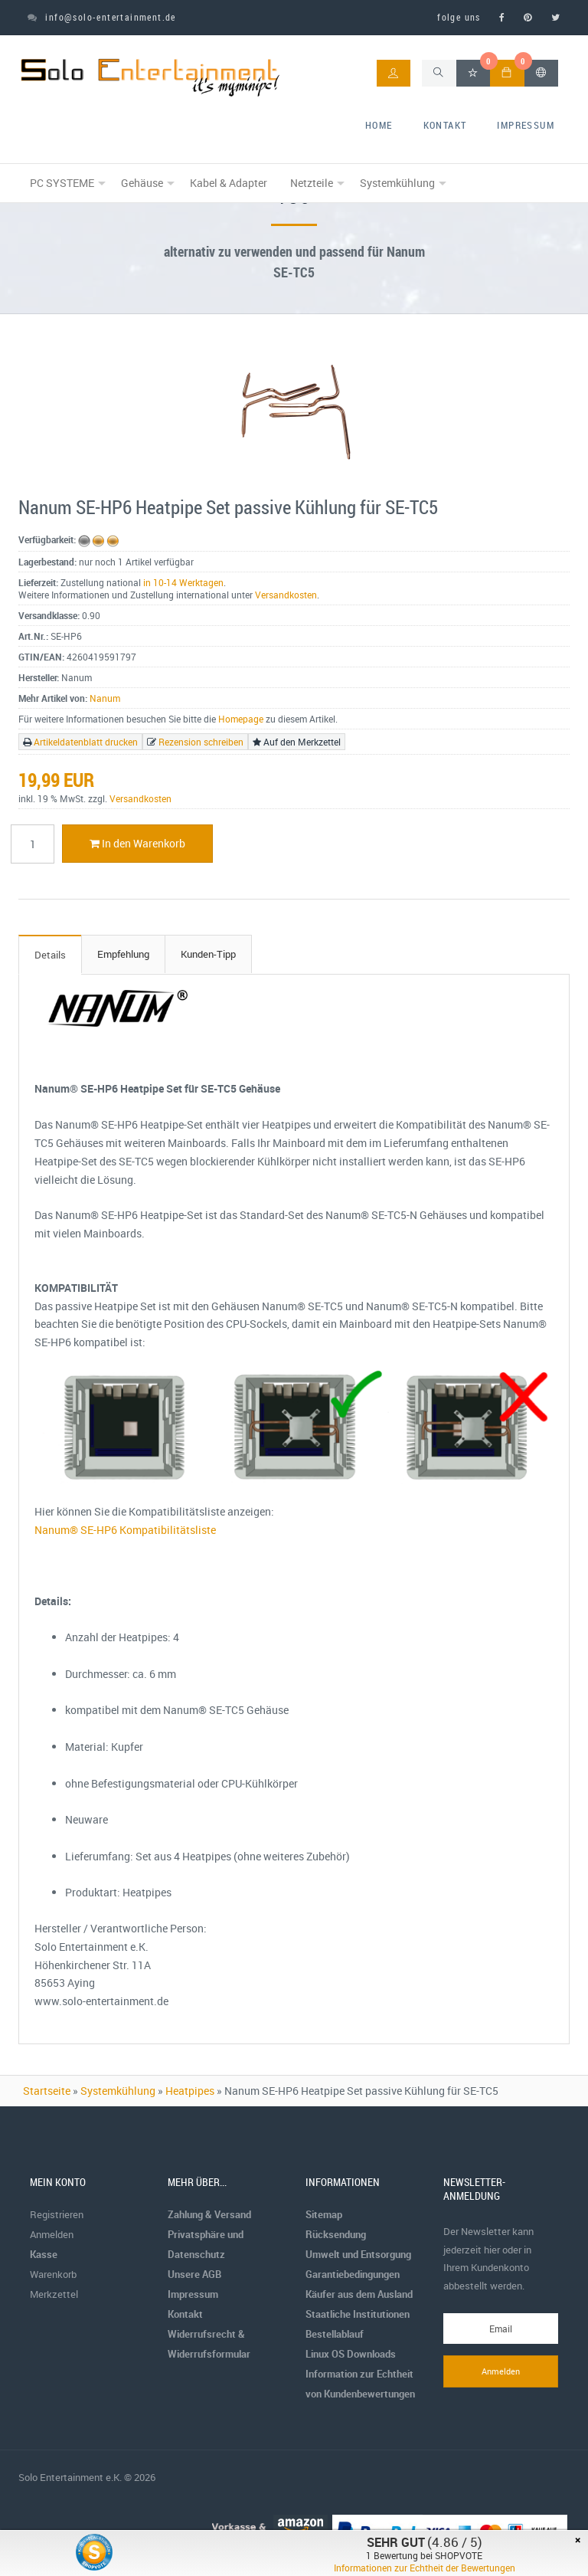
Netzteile (311, 182)
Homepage (240, 719)
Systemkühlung (397, 182)
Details (50, 955)
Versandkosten (286, 594)
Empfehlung (123, 954)
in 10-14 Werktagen (183, 582)
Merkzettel (54, 2294)
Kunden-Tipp (208, 954)
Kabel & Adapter (228, 182)
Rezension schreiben (200, 742)
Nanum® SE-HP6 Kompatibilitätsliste (125, 1529)
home (379, 125)
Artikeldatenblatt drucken (86, 742)
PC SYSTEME (62, 182)
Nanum (105, 698)
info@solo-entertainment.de (102, 17)
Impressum (525, 125)
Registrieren (56, 2214)
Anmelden (52, 2234)
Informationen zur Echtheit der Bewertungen (424, 2567)
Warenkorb (53, 2274)
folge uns (459, 17)
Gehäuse (142, 182)
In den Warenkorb (137, 843)
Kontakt (445, 125)
